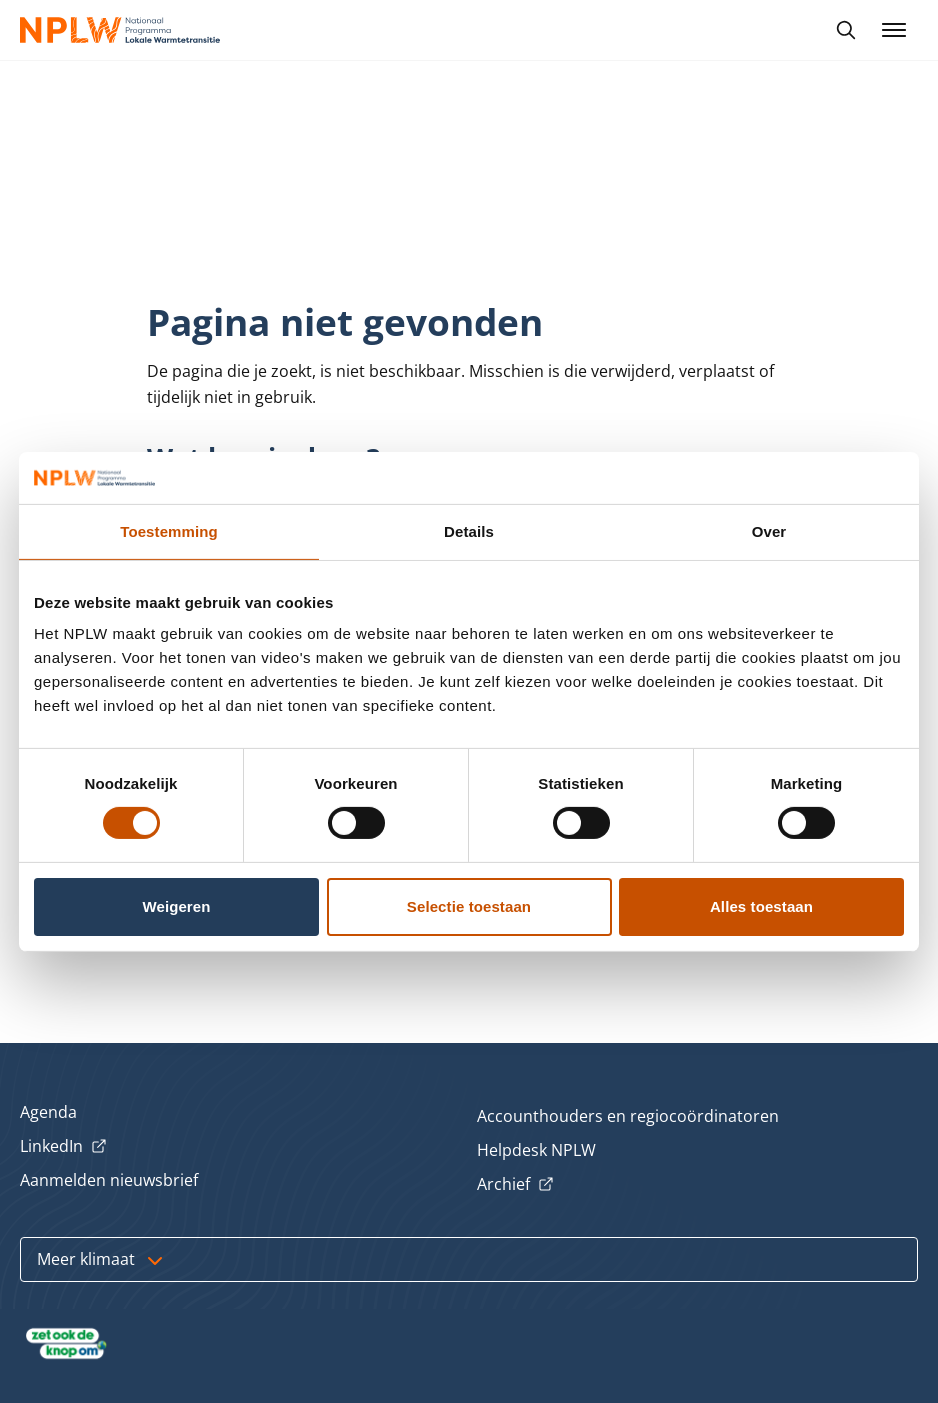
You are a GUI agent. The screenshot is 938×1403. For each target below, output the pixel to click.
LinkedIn (63, 1147)
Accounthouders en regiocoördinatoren (628, 1116)
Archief (515, 1185)
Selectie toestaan (469, 906)
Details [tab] (469, 531)
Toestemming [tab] (169, 531)
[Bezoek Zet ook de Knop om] (66, 1344)
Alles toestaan (761, 906)
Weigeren (176, 906)
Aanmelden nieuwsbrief (109, 1180)
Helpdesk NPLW (536, 1150)
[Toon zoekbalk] (846, 30)
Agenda (48, 1112)
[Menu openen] (894, 30)
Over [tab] (769, 531)
